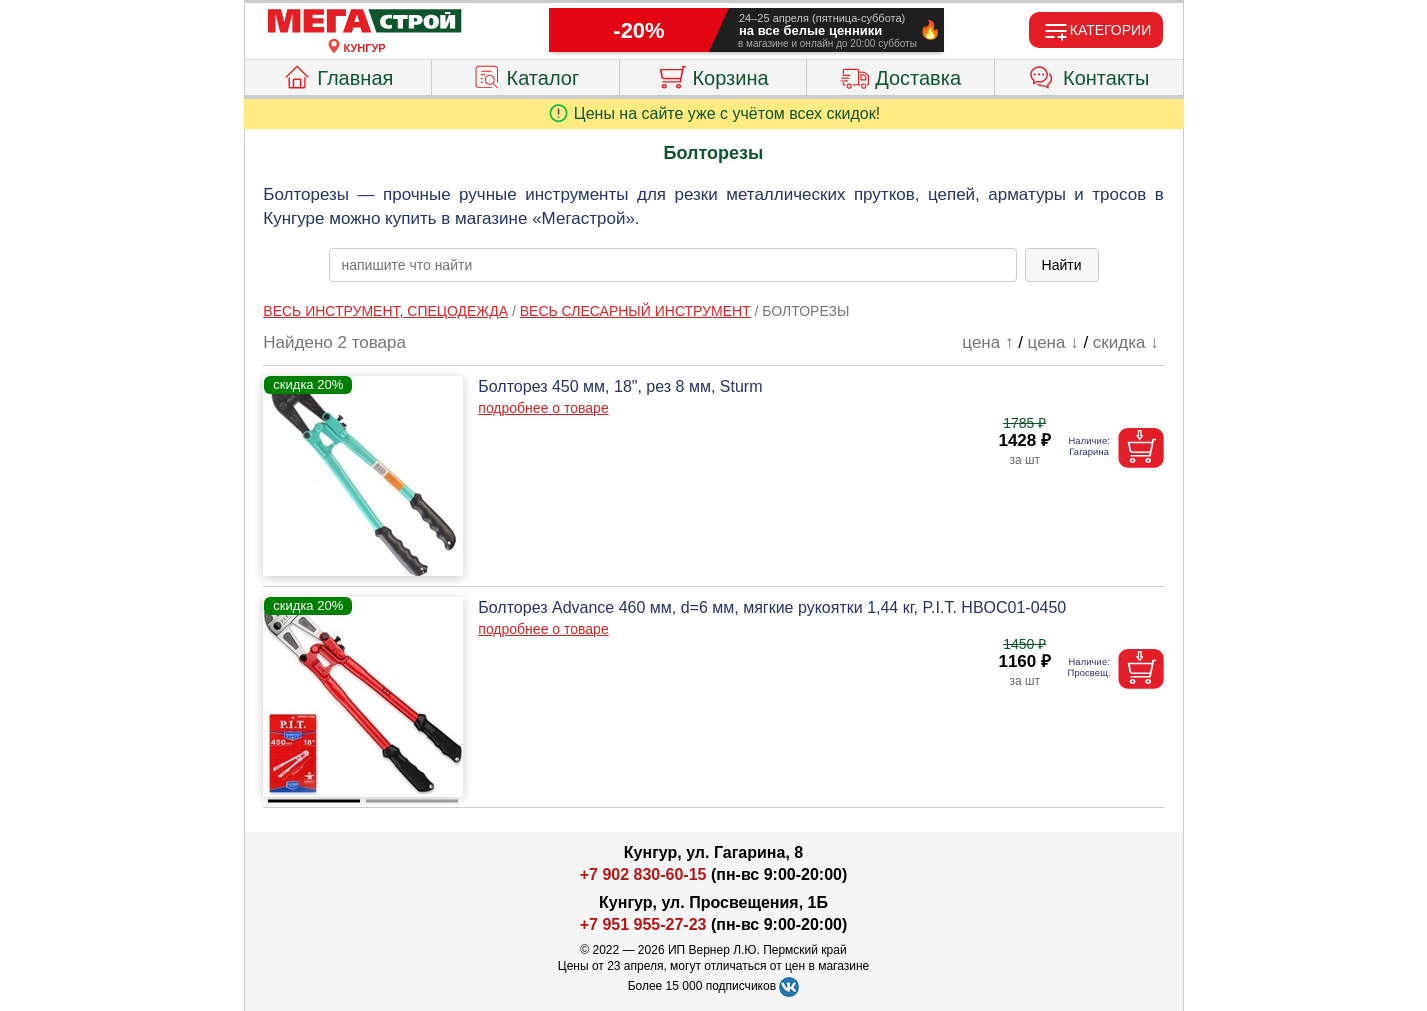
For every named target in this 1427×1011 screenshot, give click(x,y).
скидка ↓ (1126, 342)
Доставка (900, 75)
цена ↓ (1053, 342)
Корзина (712, 75)
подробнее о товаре (543, 408)
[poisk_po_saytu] (673, 265)
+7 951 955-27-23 (643, 924)
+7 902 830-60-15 (643, 874)
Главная (337, 75)
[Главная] (365, 22)
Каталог (526, 75)
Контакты (1088, 75)
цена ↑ (987, 342)
